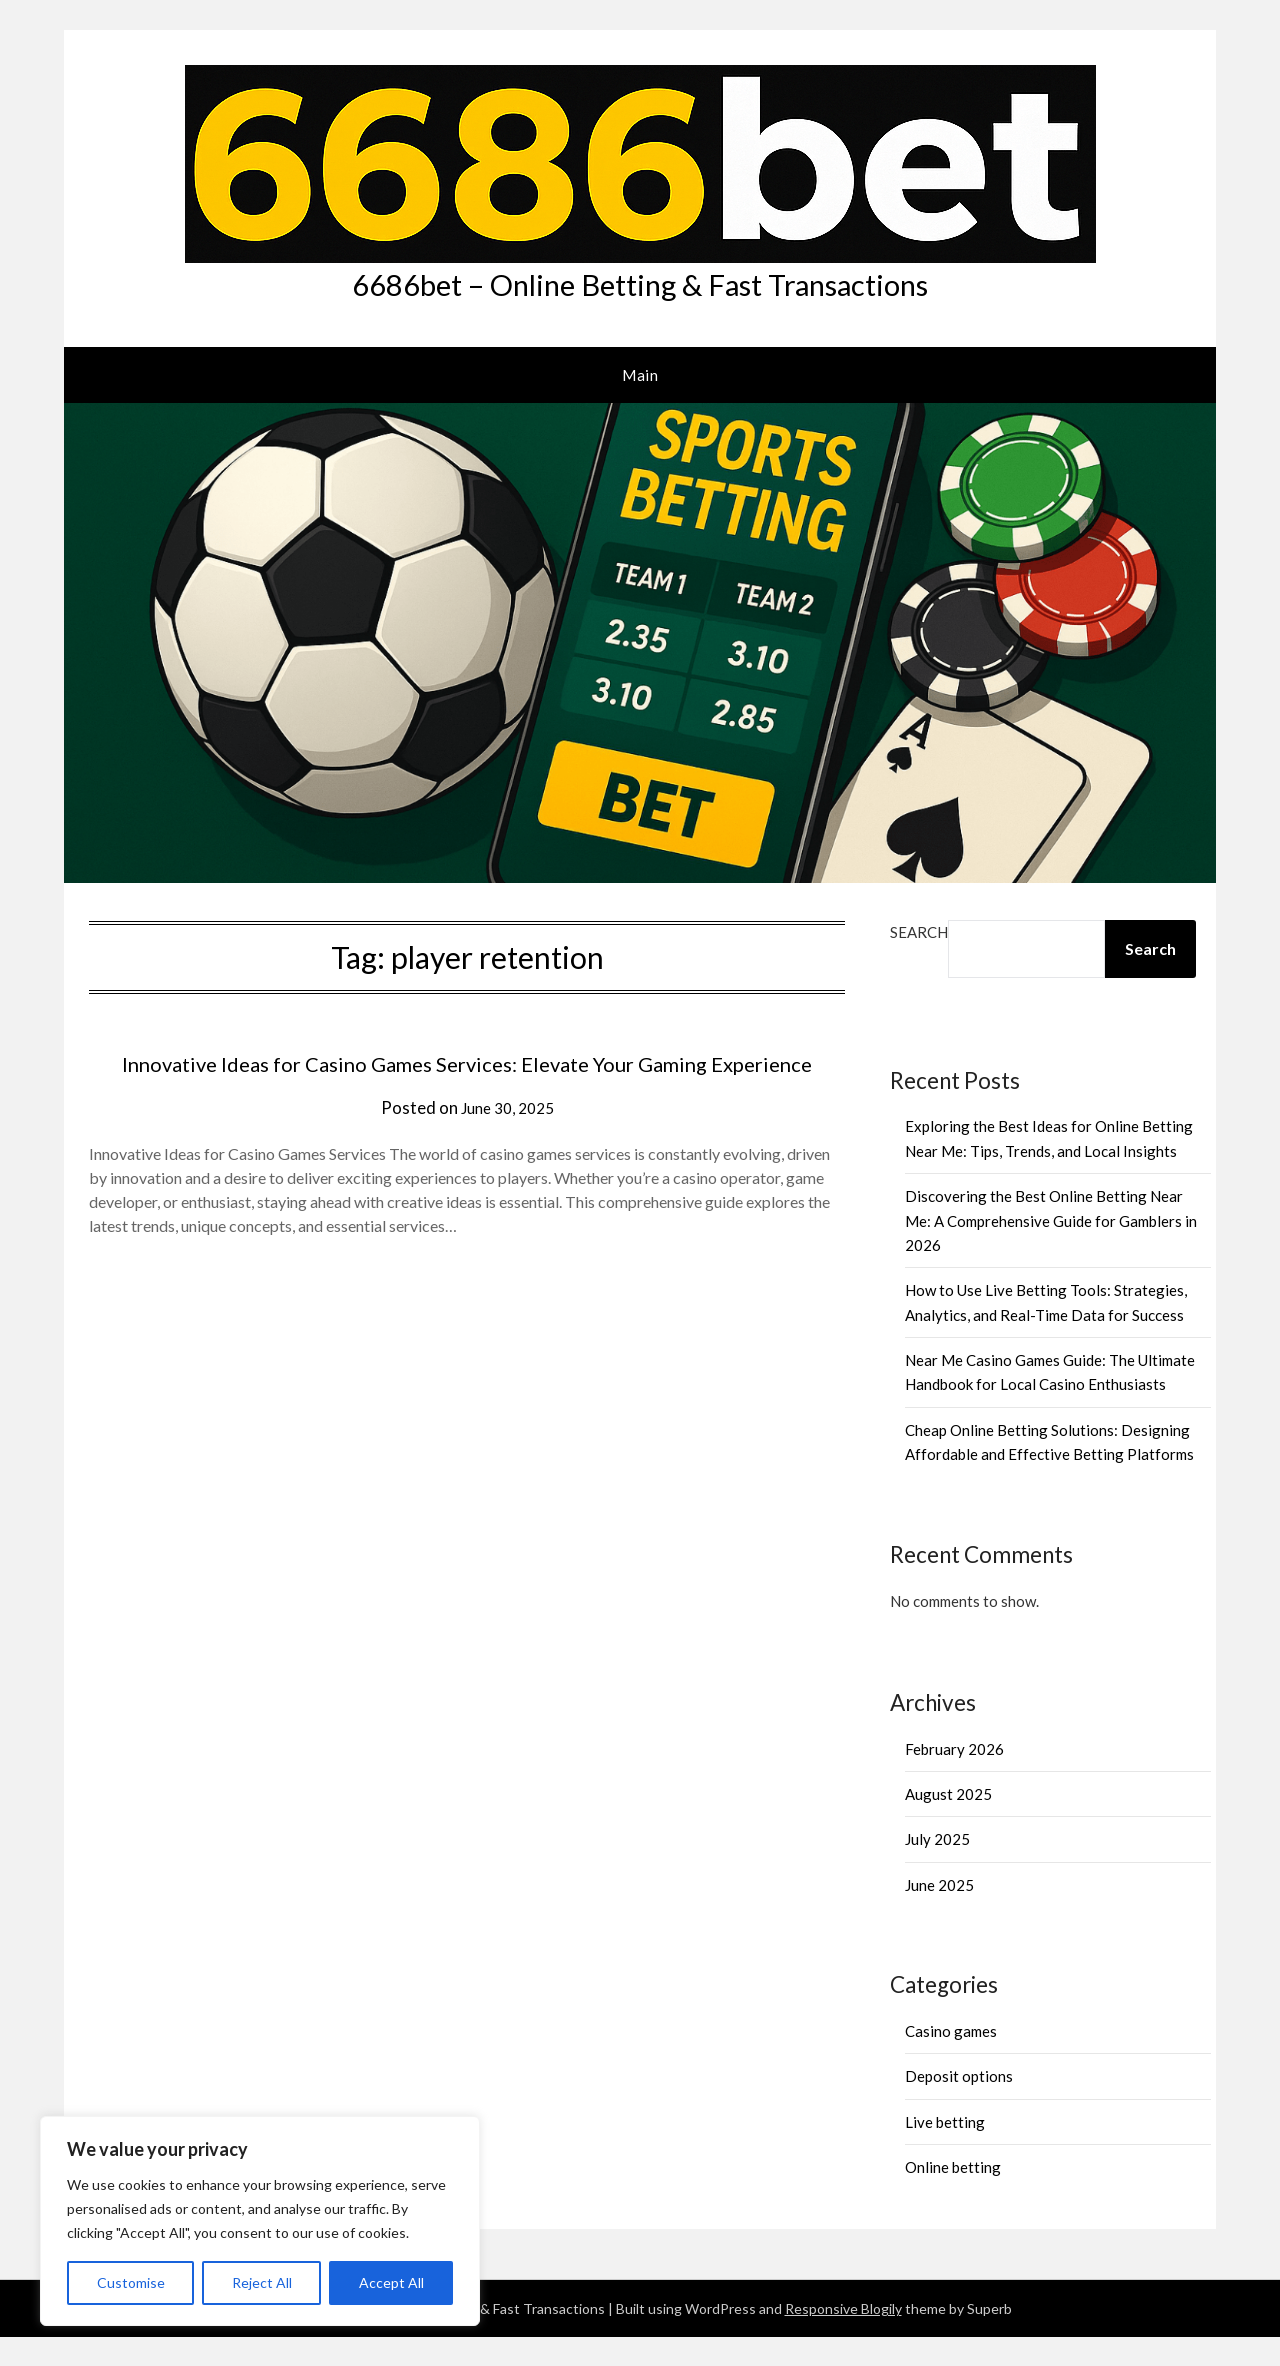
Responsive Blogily (843, 2337)
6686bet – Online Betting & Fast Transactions (640, 298)
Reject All (262, 2282)
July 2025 (937, 1868)
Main (640, 403)
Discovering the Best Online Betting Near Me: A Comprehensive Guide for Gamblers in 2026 (1051, 1249)
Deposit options (959, 2105)
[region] (260, 2221)
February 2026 (954, 1777)
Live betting (945, 2150)
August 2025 (948, 1823)
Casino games (951, 2059)
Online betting (953, 2195)
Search (919, 960)
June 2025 (939, 1913)
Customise (131, 2282)
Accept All (391, 2282)
